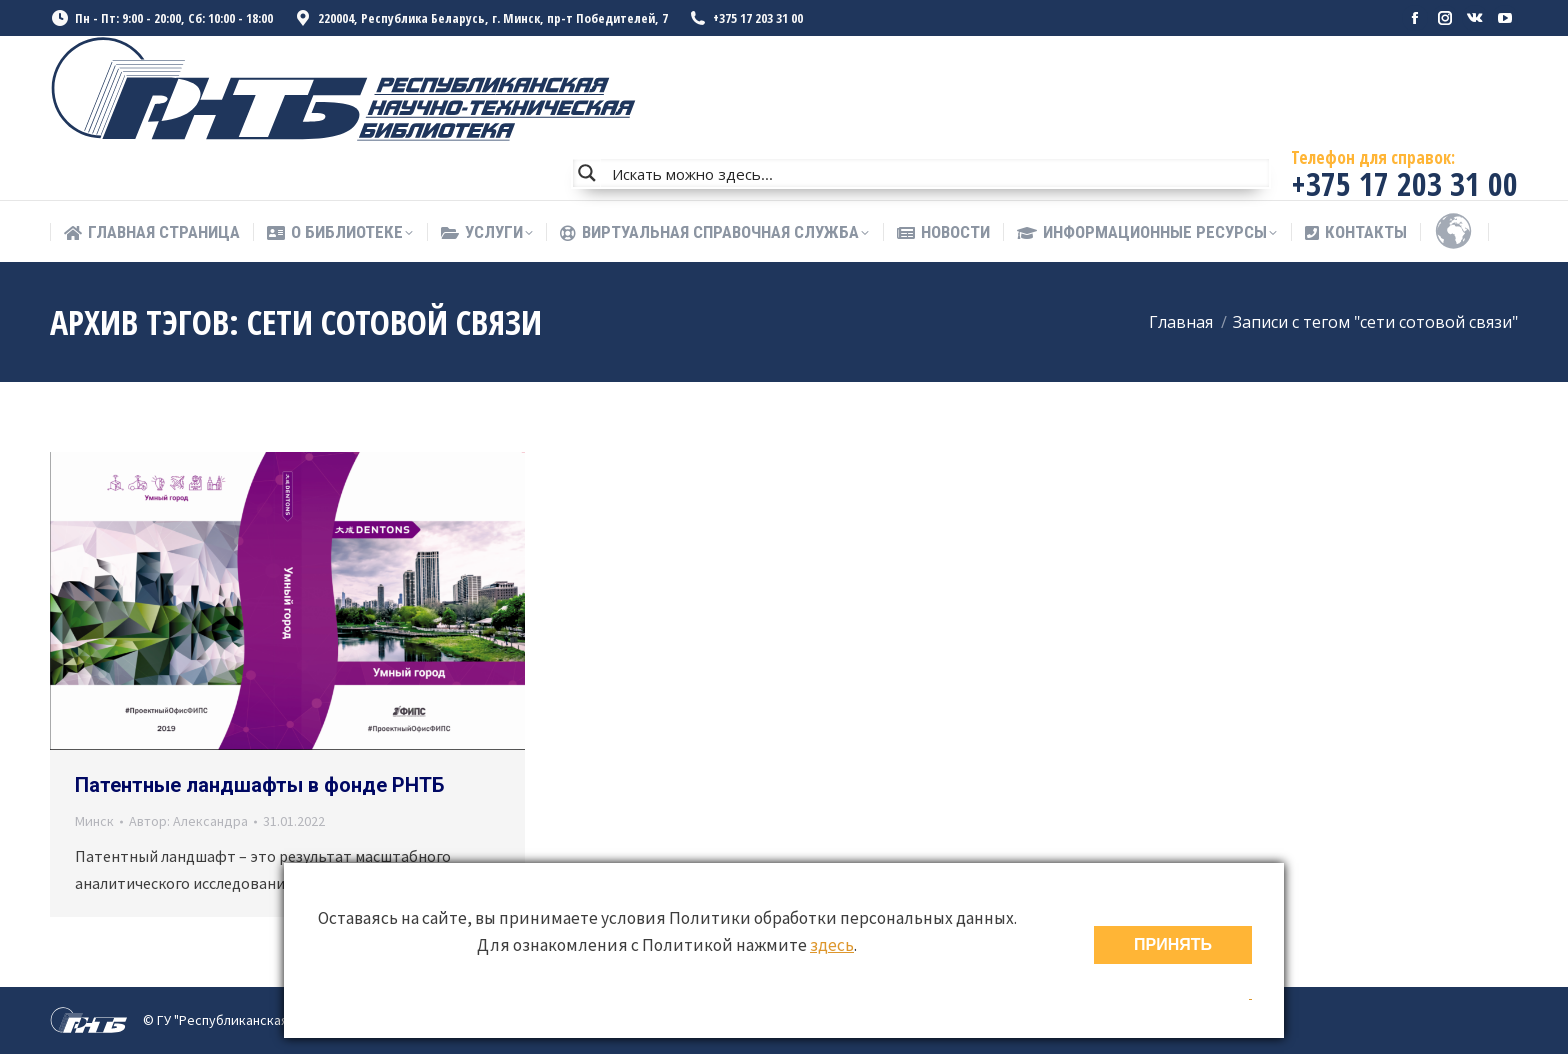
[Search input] (936, 173)
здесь (832, 945)
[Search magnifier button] (587, 173)
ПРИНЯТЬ (1173, 944)
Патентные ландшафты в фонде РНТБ (259, 785)
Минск (94, 821)
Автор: (188, 821)
